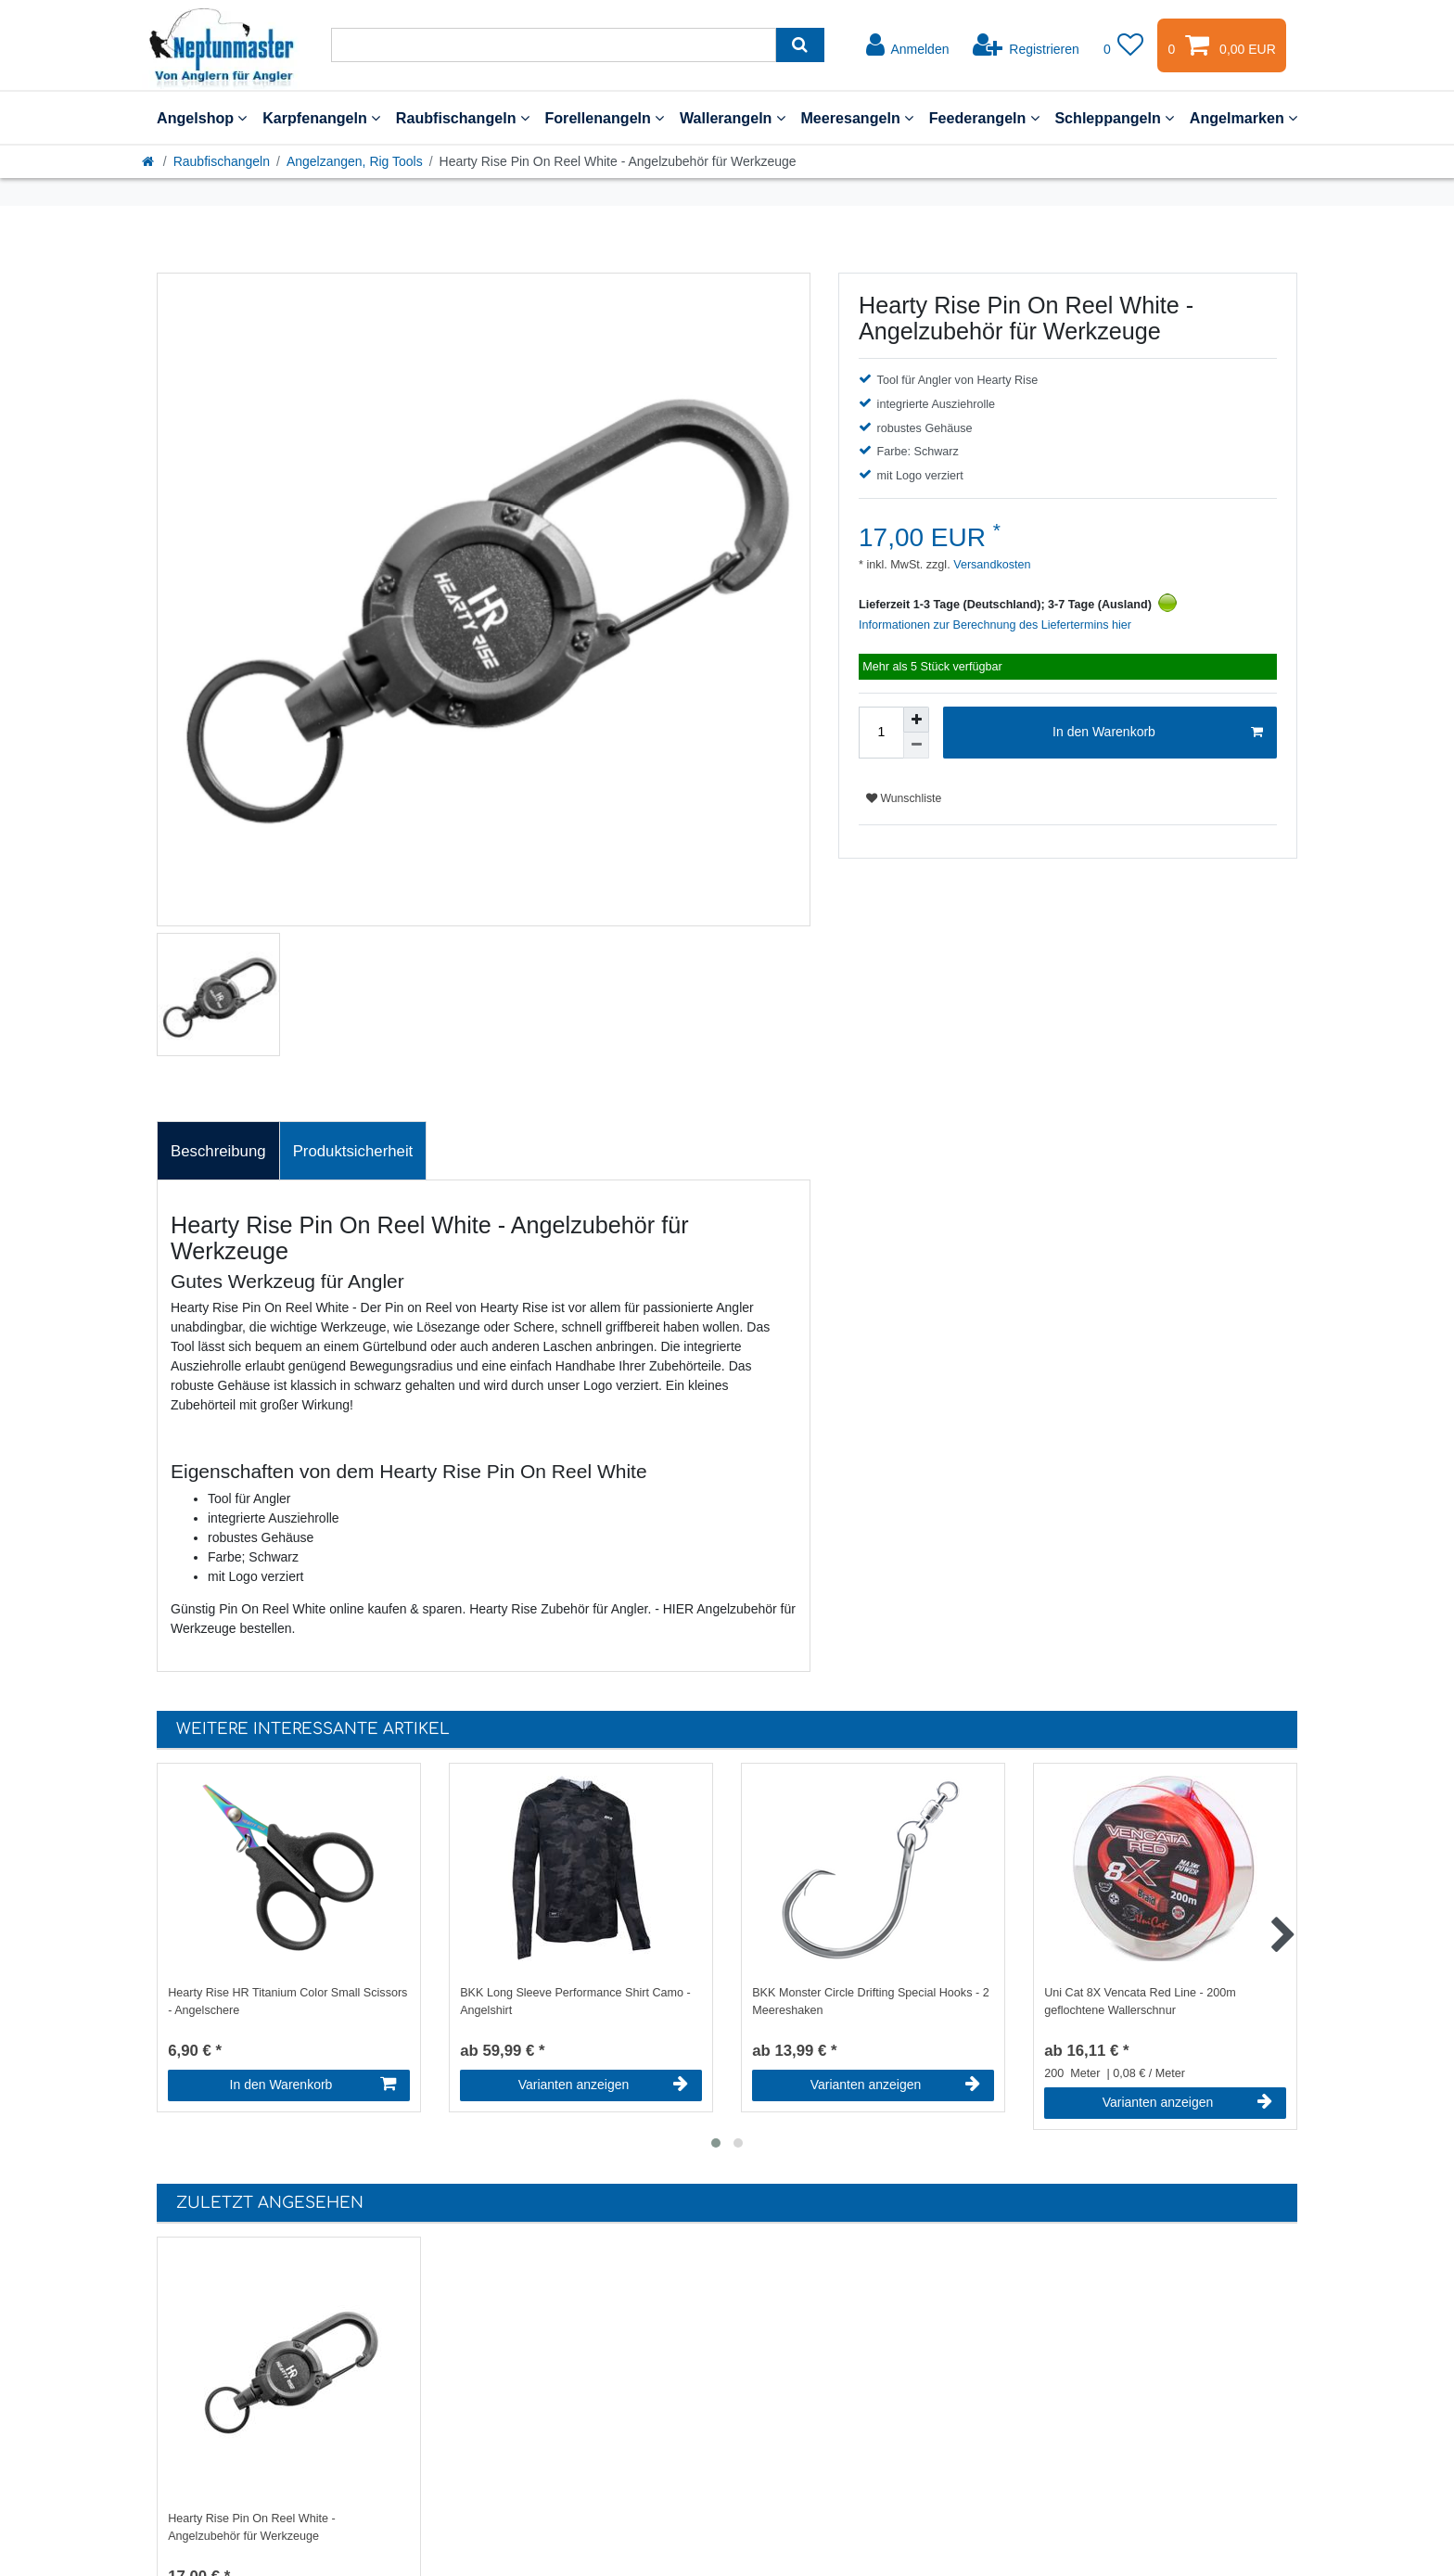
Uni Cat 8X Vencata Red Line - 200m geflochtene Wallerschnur (1140, 2001)
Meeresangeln (856, 117)
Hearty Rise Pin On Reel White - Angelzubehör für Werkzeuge (252, 2527)
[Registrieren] (1026, 45)
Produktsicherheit (353, 1151)
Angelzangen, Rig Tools (355, 161)
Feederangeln (984, 117)
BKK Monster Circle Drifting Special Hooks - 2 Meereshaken (870, 2001)
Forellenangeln (604, 117)
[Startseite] (149, 161)
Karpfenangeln (321, 117)
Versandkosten (990, 564)
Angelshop (202, 117)
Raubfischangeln (462, 117)
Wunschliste (903, 798)
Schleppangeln (1114, 117)
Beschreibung (218, 1151)
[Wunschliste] (1123, 45)
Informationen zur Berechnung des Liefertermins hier (995, 624)
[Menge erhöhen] (916, 720)
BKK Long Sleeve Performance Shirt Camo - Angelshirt (575, 2001)
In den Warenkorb (1157, 732)
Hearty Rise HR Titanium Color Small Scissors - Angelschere (287, 2001)
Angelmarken (1243, 117)
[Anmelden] (908, 45)
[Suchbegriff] (553, 45)
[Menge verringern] (916, 746)
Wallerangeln (732, 117)
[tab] (218, 1150)
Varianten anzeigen (603, 2084)
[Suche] (799, 45)
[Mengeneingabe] (881, 733)
